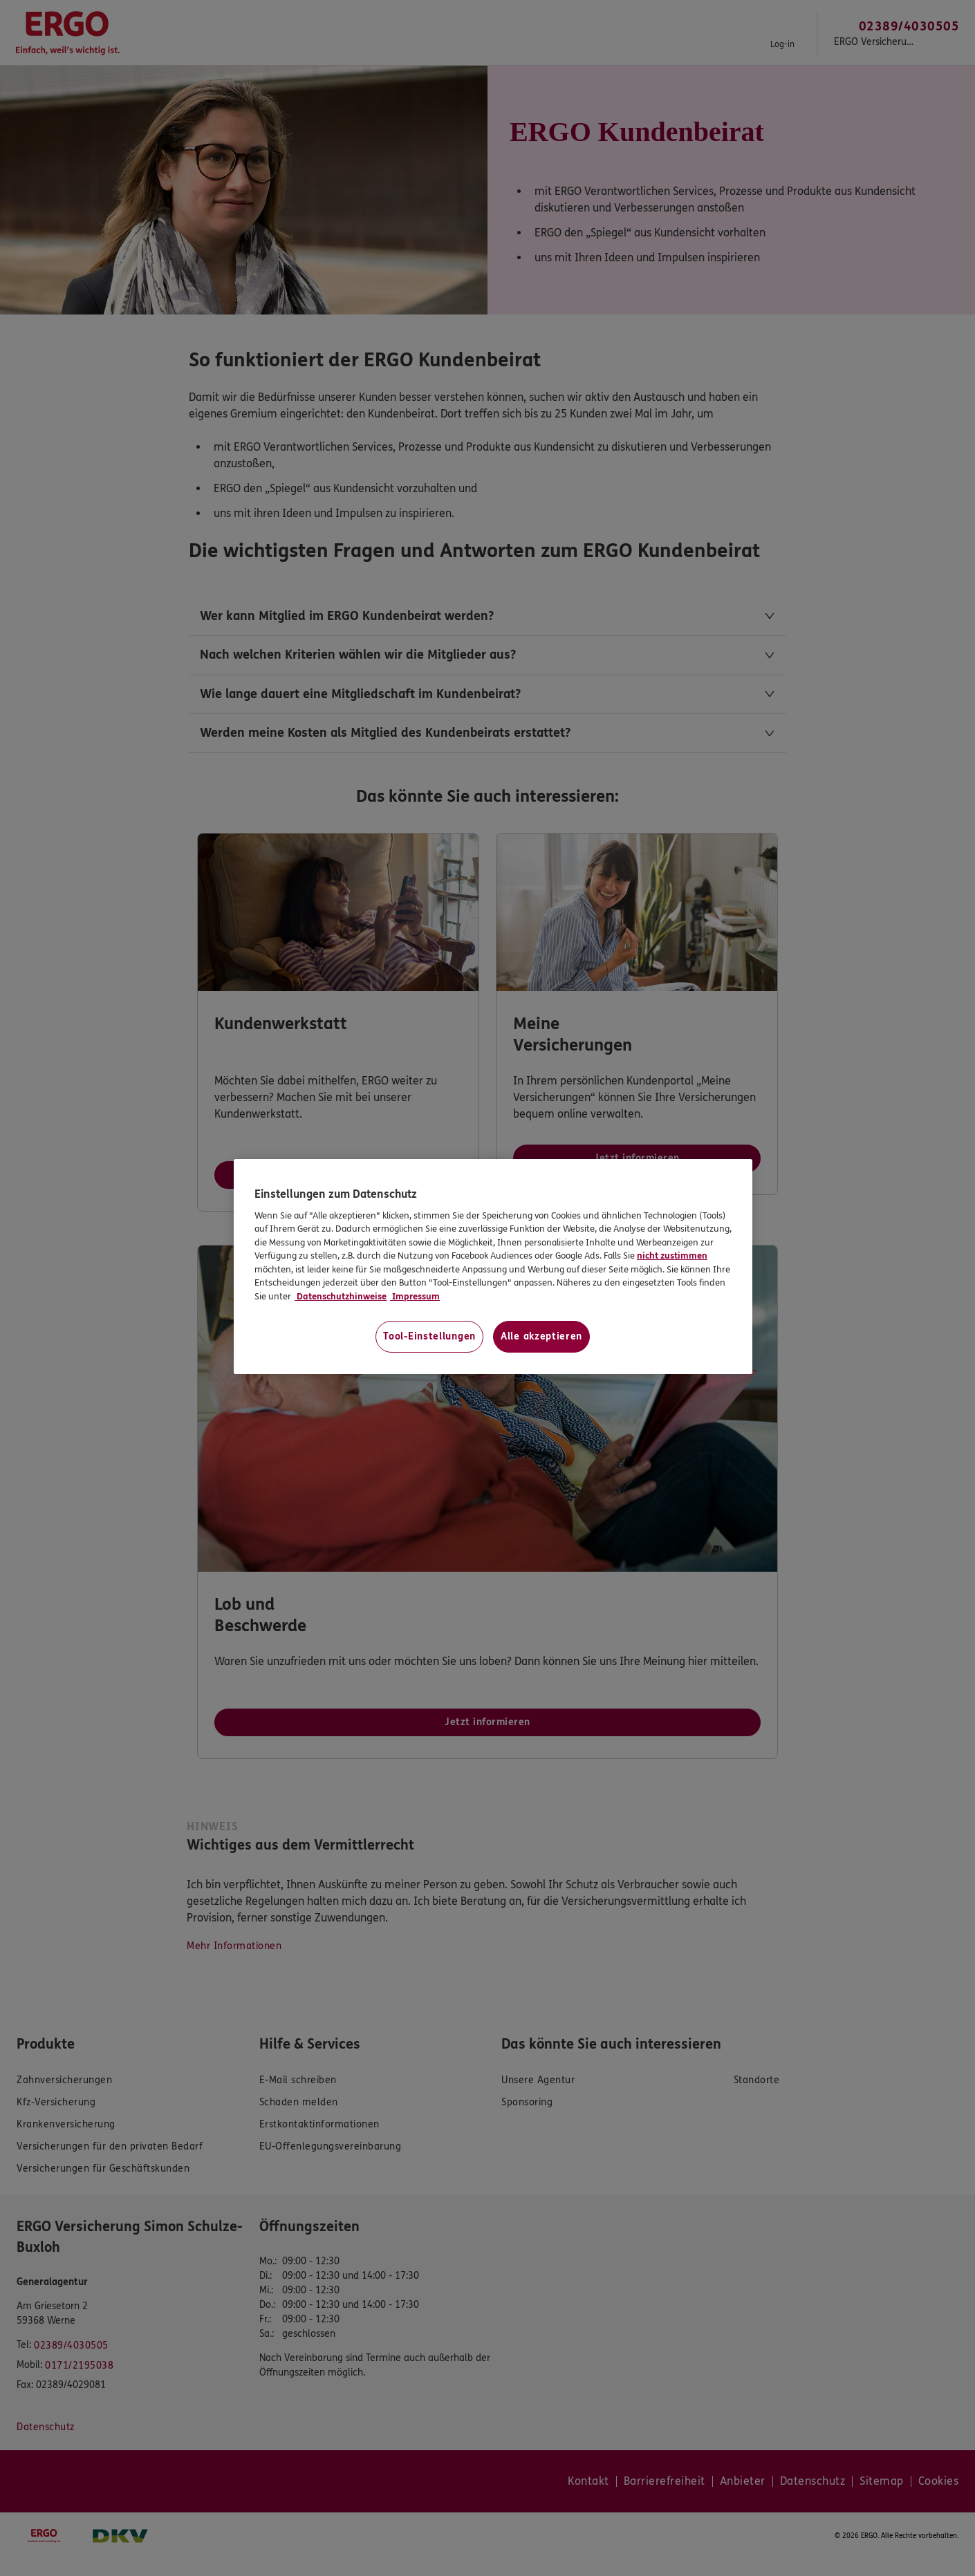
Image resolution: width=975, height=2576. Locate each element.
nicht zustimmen (672, 1255)
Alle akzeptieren (541, 1336)
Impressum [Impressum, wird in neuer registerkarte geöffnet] (415, 1296)
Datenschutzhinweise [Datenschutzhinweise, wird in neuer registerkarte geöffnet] (341, 1296)
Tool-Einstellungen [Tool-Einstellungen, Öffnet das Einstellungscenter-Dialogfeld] (429, 1336)
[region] (493, 1266)
